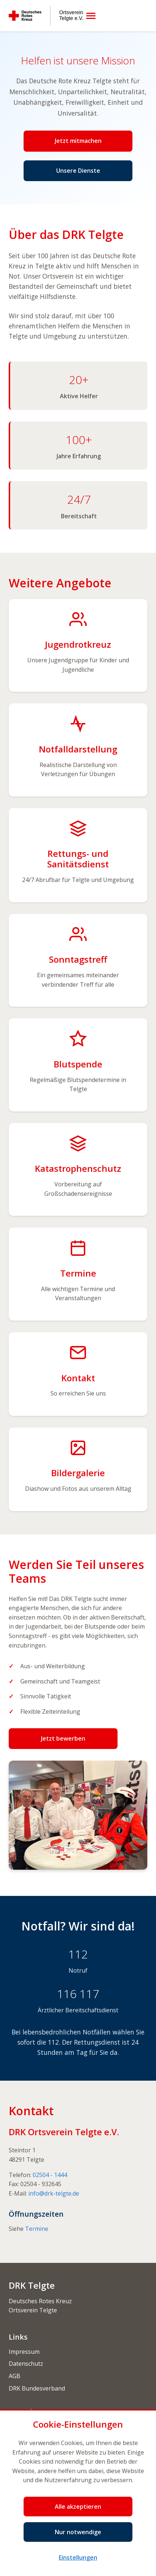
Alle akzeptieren (78, 2507)
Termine (36, 2229)
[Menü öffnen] (90, 16)
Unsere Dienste (78, 171)
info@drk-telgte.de (53, 2193)
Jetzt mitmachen (78, 141)
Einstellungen (78, 2557)
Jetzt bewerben (63, 1738)
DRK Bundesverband (37, 2388)
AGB (14, 2376)
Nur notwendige (78, 2532)
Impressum (24, 2352)
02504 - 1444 (50, 2175)
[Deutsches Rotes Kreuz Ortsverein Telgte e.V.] (46, 15)
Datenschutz (26, 2364)
